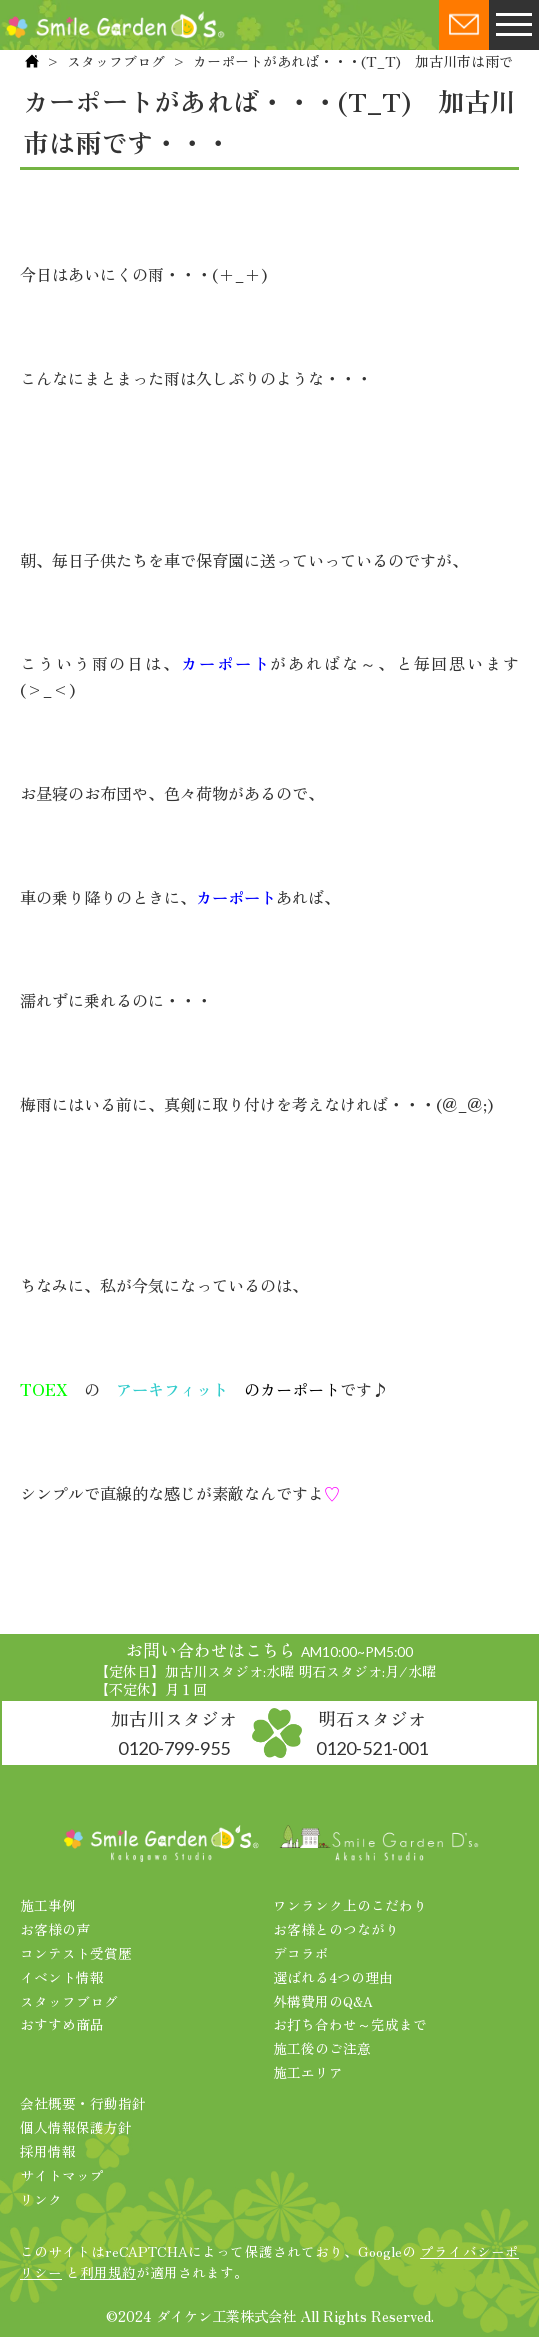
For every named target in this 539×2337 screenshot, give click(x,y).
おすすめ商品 (62, 2024)
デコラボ (301, 1953)
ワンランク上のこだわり (350, 1905)
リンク (41, 2199)
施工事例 (48, 1905)
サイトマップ (62, 2175)
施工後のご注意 (322, 2048)
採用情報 (48, 2151)
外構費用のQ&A (323, 2001)
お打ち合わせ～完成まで (350, 2024)
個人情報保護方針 (76, 2127)
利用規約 (108, 2272)
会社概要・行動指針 (83, 2103)
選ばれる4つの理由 (333, 1977)
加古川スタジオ (174, 1732)
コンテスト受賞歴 (76, 1953)
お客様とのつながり (336, 1929)
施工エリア (308, 2072)
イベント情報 (62, 1977)
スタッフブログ (116, 61)
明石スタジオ (372, 1732)
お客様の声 (55, 1929)
